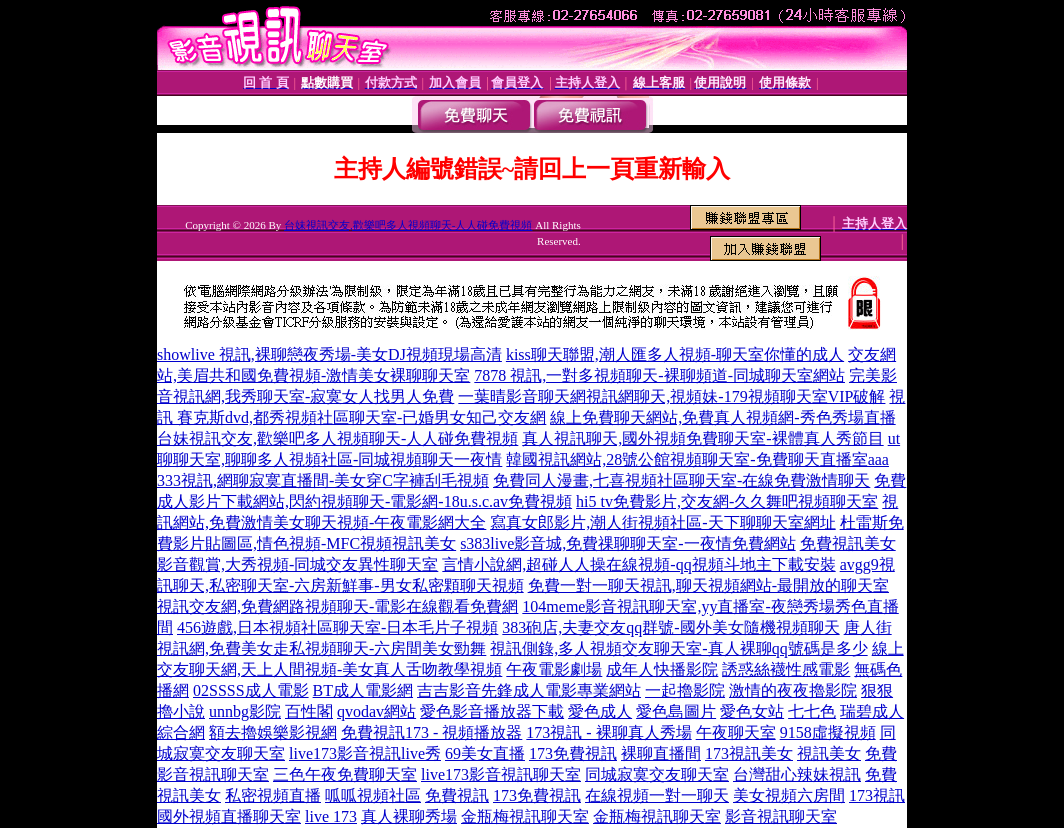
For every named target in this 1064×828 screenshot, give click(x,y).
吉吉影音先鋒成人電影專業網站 (529, 690)
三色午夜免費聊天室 (345, 774)
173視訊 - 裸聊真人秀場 (608, 732)
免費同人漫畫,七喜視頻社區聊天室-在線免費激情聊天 (681, 480)
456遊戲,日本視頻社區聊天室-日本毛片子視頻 (337, 627)
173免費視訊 (573, 753)
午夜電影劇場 (554, 669)
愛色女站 (752, 711)
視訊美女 (829, 753)
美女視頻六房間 (789, 795)
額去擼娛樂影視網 (273, 732)
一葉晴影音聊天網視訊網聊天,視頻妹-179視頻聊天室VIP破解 (671, 396)
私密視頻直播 (273, 795)
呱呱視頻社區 (373, 795)
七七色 (812, 711)
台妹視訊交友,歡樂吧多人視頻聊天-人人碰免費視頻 (408, 225)
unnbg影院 (245, 711)
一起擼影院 (685, 690)
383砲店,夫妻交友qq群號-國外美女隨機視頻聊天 (670, 627)
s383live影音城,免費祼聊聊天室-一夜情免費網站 (628, 543)
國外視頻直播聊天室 (229, 816)
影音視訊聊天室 (781, 816)
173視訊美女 (749, 753)
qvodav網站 (376, 711)
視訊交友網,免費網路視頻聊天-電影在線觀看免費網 (337, 606)
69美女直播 (485, 753)
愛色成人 (600, 711)
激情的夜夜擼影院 (793, 690)
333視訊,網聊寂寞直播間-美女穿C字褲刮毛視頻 (323, 480)
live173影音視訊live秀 (365, 753)
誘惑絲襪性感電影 (786, 669)
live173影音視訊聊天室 (501, 774)
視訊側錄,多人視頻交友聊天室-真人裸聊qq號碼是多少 (678, 648)
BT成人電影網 (363, 690)
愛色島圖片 (676, 711)
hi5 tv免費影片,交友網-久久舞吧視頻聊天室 (727, 501)
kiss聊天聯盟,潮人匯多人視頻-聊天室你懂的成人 (675, 354)
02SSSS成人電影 (251, 690)
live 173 (331, 816)
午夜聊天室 (736, 732)
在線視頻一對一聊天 (657, 795)
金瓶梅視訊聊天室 (525, 816)
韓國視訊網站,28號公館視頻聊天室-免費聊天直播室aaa (697, 459)
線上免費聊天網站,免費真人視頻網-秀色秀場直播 (722, 417)
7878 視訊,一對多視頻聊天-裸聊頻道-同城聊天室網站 (659, 375)
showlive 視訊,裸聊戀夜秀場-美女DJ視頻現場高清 (329, 354)
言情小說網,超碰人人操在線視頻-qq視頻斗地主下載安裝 (638, 564)
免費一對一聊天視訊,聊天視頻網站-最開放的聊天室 (708, 585)
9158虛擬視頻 (828, 732)
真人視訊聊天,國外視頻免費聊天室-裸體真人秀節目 (702, 438)
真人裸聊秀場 (409, 816)
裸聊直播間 (661, 753)
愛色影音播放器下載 (492, 711)
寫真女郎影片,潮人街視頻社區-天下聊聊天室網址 (662, 522)
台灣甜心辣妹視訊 (797, 774)
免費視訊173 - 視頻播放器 (431, 732)
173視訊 (877, 795)
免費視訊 (457, 795)
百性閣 (309, 711)
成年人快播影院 (662, 669)
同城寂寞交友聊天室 (657, 774)
